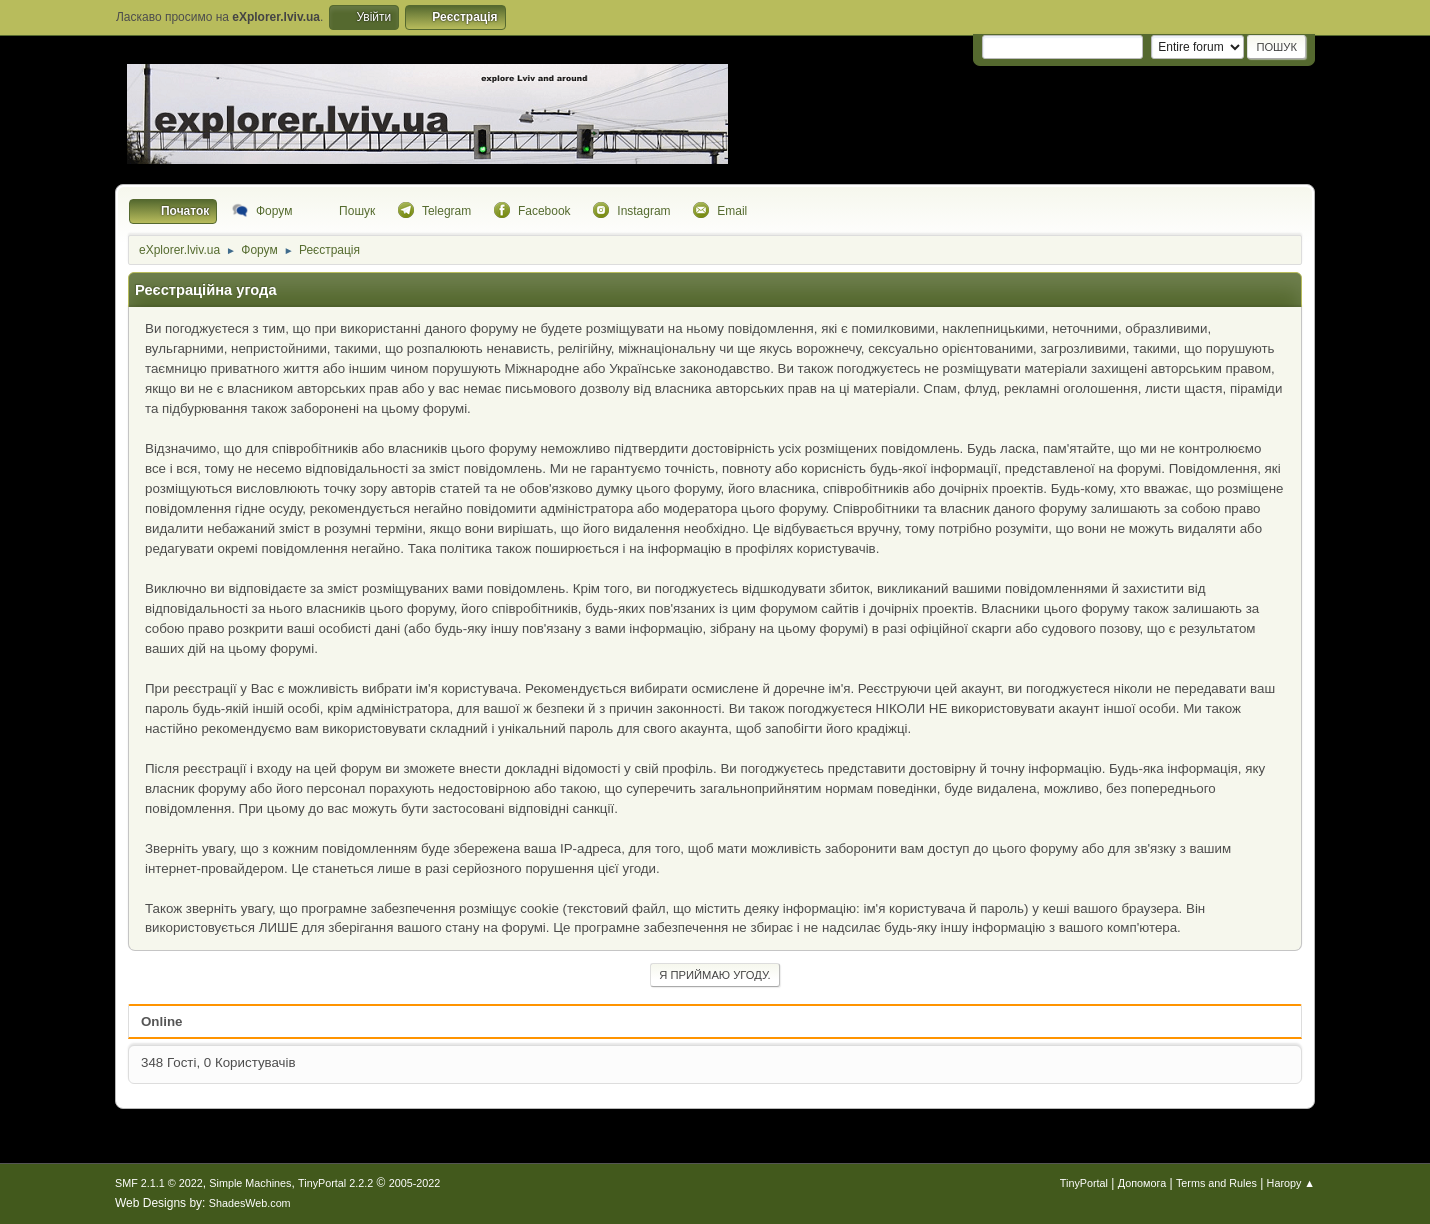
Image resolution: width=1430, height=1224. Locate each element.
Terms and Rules (1216, 1183)
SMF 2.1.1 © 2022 (159, 1183)
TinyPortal (1084, 1183)
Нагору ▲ (1291, 1183)
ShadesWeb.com (250, 1203)
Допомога (1142, 1183)
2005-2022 (415, 1183)
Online (161, 1021)
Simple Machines (250, 1183)
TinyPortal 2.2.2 (335, 1183)
